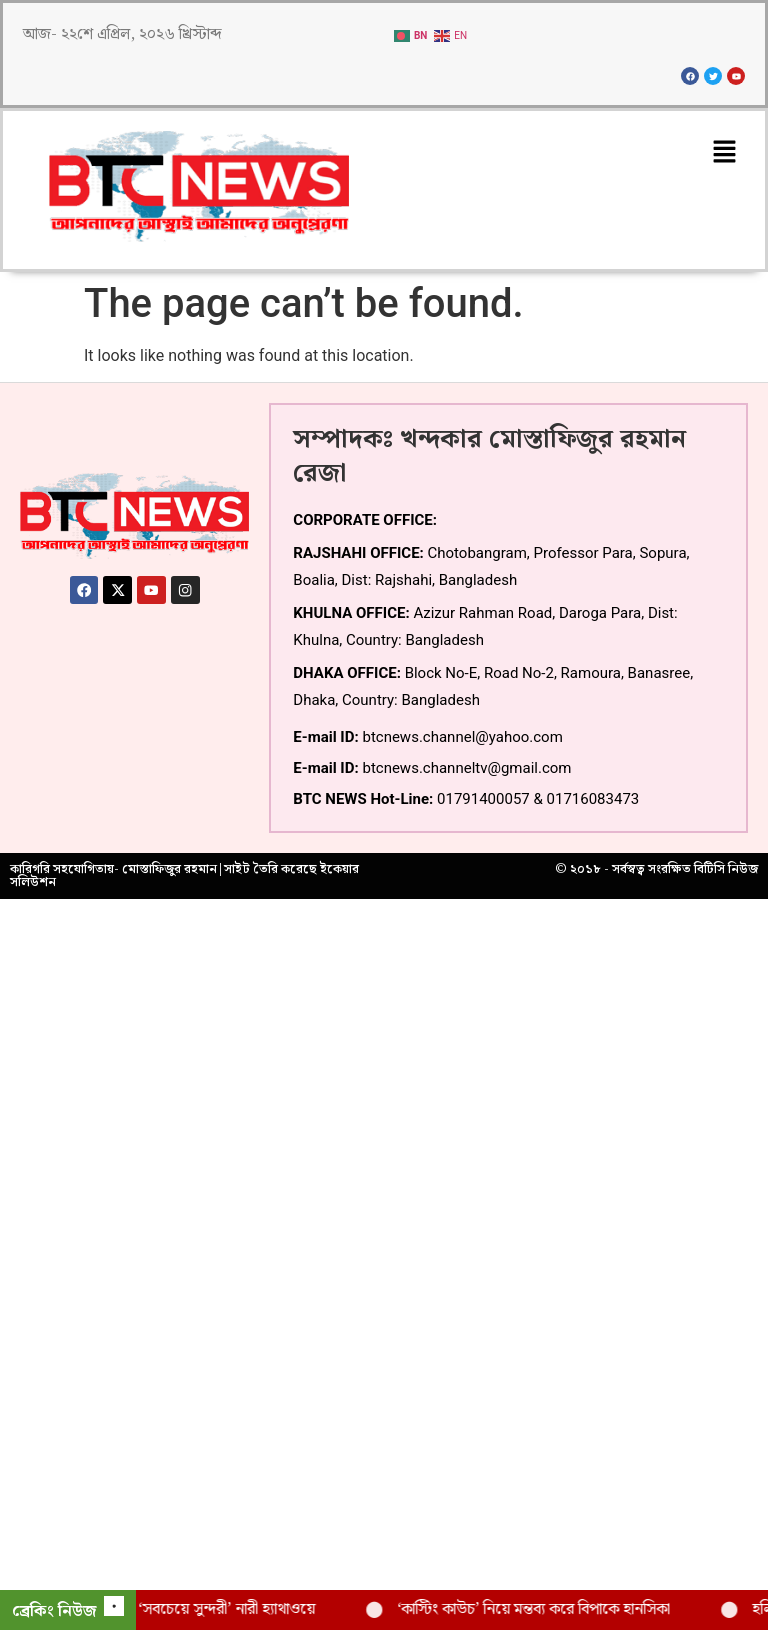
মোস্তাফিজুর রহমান (169, 869)
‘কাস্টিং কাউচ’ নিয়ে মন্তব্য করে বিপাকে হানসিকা (548, 1609)
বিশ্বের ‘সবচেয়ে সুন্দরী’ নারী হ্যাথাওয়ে (223, 1609)
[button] (725, 153)
